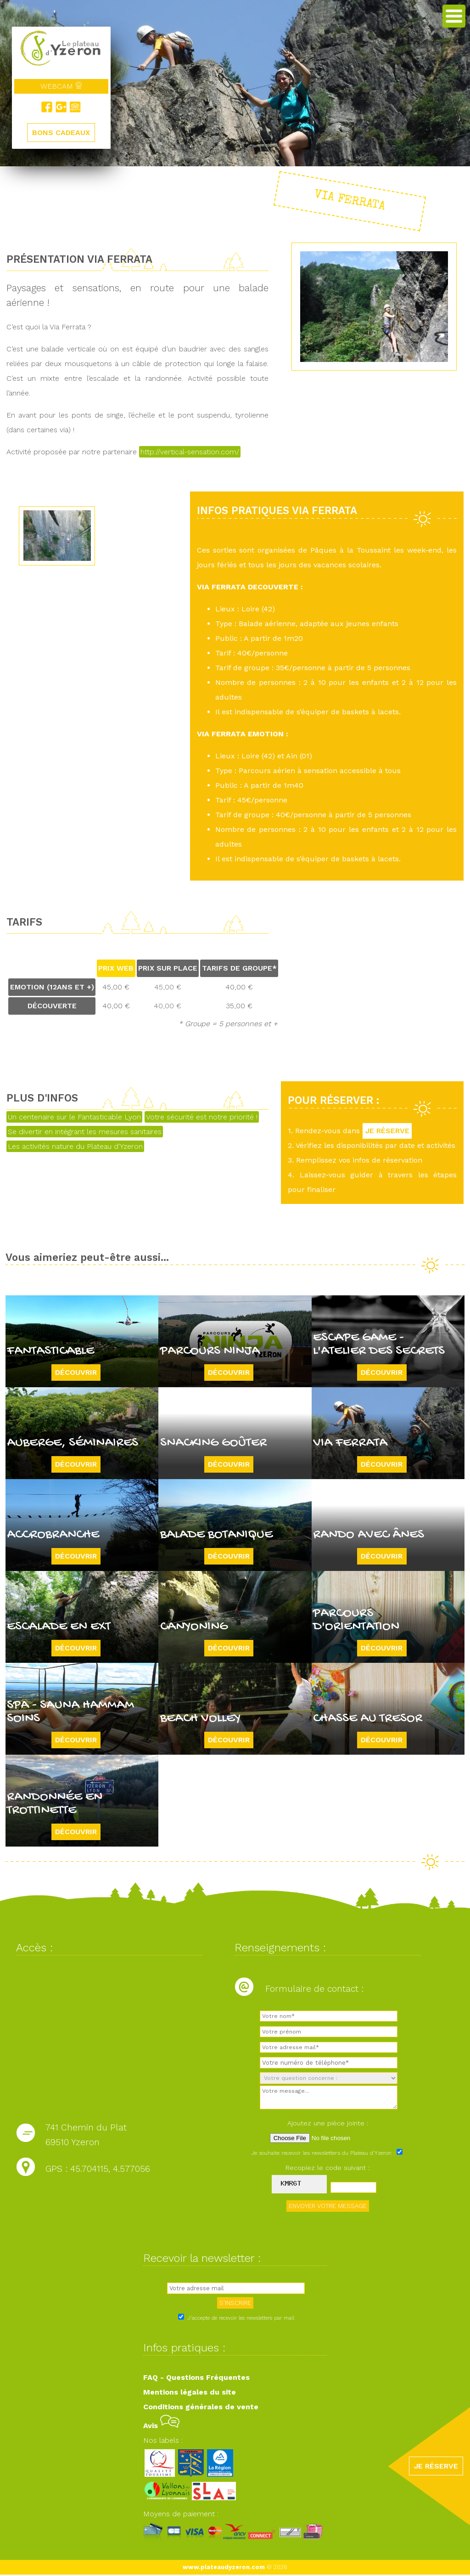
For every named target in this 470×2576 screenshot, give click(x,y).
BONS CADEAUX (61, 133)
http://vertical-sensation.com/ (189, 451)
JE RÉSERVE (389, 1130)
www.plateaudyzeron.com (224, 2568)
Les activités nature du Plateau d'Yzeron (75, 1146)
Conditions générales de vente (200, 2408)
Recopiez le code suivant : (327, 2169)
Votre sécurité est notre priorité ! (201, 1117)
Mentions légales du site (189, 2393)
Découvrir (76, 1372)
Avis (161, 2427)
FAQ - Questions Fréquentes (196, 2378)
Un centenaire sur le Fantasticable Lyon (74, 1117)
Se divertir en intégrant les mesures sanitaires (85, 1131)
